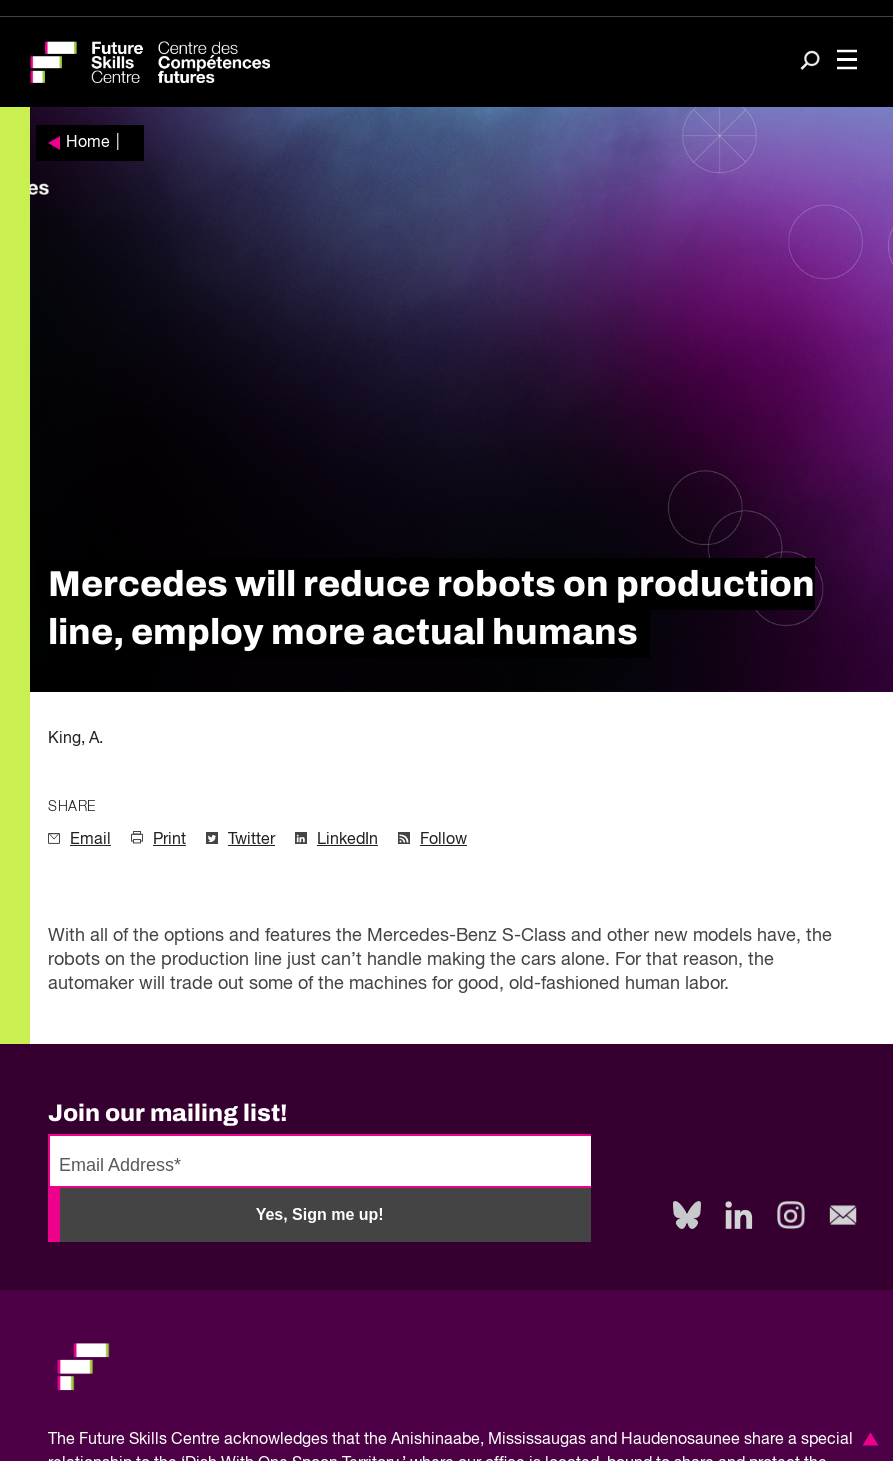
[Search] (810, 62)
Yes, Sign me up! (320, 1214)
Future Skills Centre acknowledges (203, 1440)
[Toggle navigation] (847, 62)
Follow (443, 840)
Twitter (251, 840)
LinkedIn (347, 840)
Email (90, 840)
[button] (867, 1439)
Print (169, 840)
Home (88, 143)
